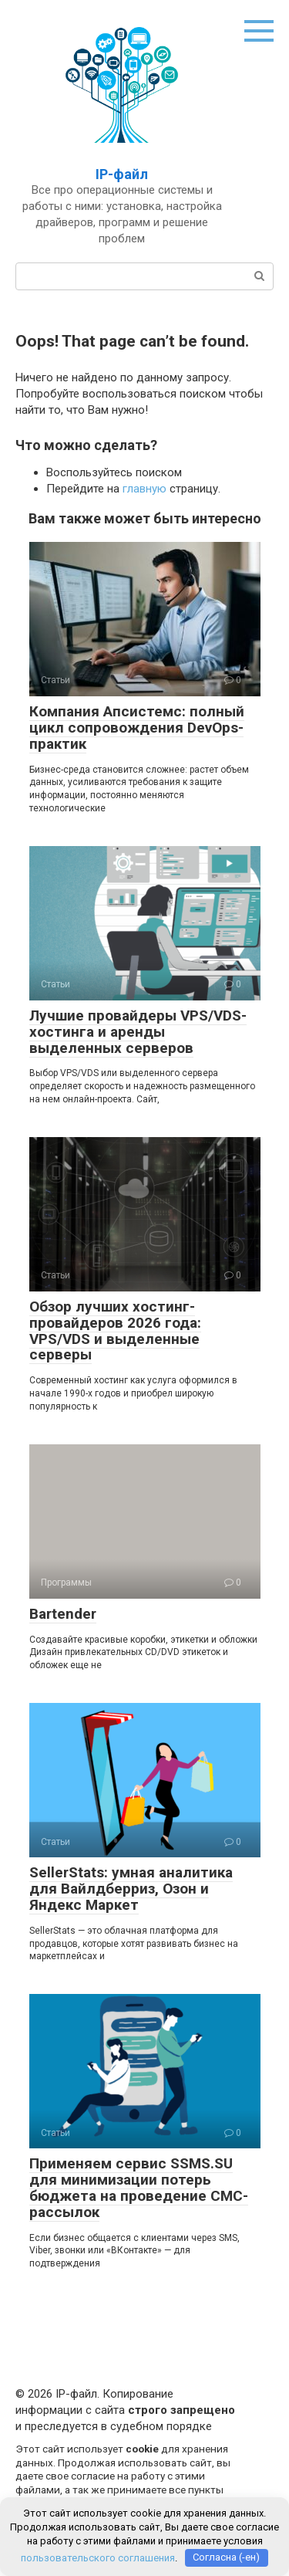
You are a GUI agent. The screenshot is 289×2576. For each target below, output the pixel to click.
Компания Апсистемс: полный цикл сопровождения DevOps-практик (136, 727)
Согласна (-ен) (226, 2557)
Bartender (62, 1614)
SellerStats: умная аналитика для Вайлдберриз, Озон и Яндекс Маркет (131, 1888)
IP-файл (122, 174)
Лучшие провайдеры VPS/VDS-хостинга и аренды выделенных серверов (138, 1032)
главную (144, 489)
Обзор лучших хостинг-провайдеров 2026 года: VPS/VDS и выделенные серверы (115, 1331)
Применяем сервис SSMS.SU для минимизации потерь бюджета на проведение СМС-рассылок (138, 2188)
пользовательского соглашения (98, 2557)
